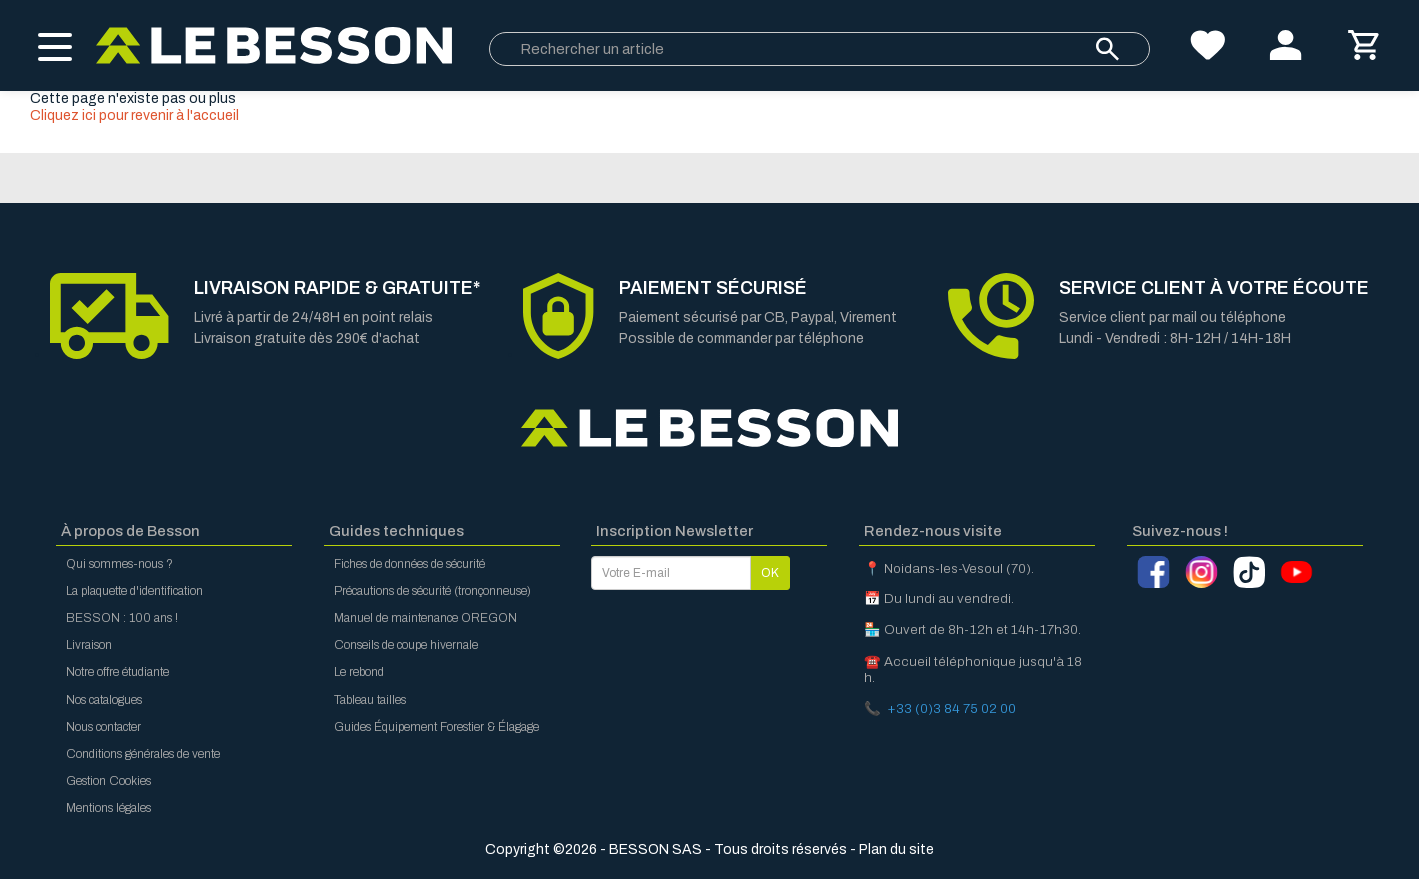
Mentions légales (108, 808)
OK (770, 573)
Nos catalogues (104, 700)
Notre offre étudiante (117, 672)
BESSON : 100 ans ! (122, 618)
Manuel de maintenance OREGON (425, 618)
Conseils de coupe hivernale (406, 645)
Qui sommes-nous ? (119, 564)
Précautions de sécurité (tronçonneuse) (432, 591)
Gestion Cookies (108, 781)
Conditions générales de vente (143, 754)
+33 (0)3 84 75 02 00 (951, 708)
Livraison (89, 645)
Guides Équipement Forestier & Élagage (436, 727)
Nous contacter (103, 727)
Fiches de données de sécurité (409, 564)
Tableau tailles (370, 700)
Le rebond (359, 672)
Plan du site (896, 849)
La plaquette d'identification (134, 591)
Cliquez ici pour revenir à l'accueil (134, 115)
